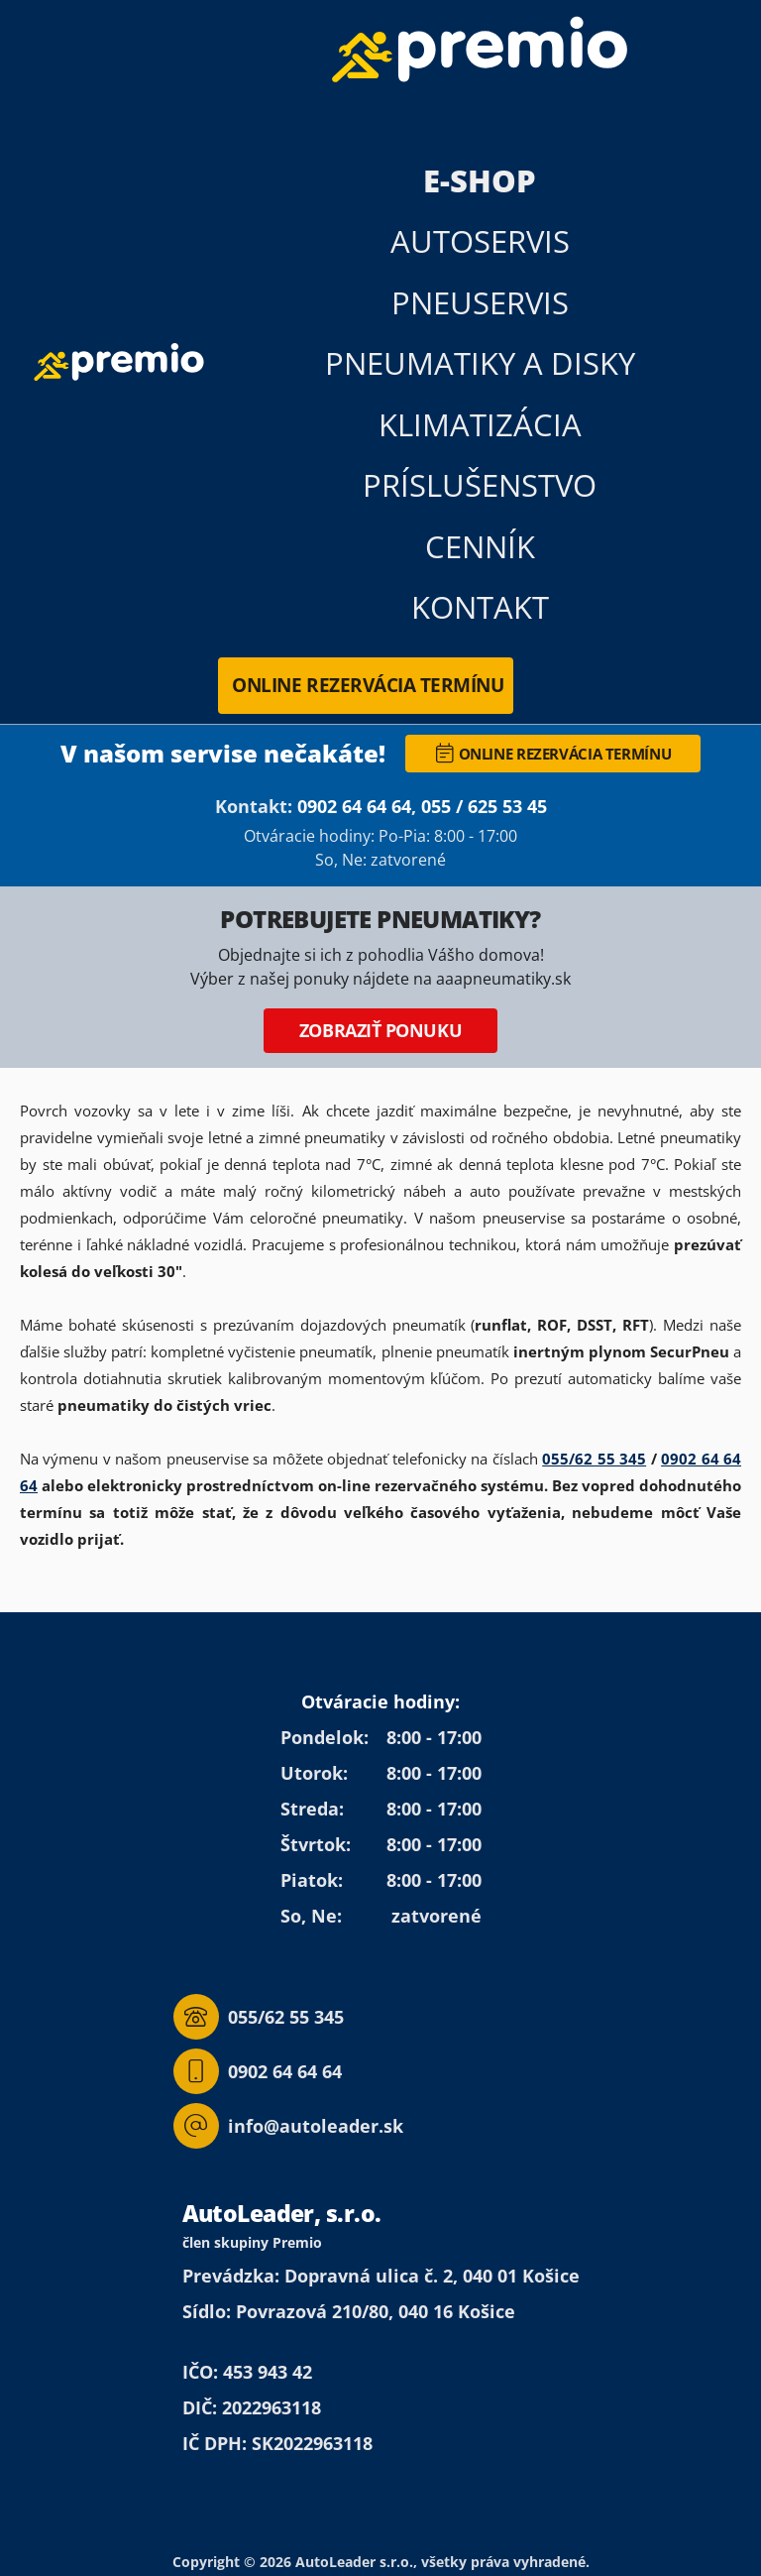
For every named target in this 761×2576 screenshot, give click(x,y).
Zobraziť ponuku (380, 1030)
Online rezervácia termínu (367, 684)
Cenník (480, 546)
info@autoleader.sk (288, 2126)
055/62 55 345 (594, 1458)
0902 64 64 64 (354, 806)
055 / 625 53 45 (484, 806)
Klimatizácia (480, 424)
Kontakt (480, 607)
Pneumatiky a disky (480, 363)
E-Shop (479, 180)
